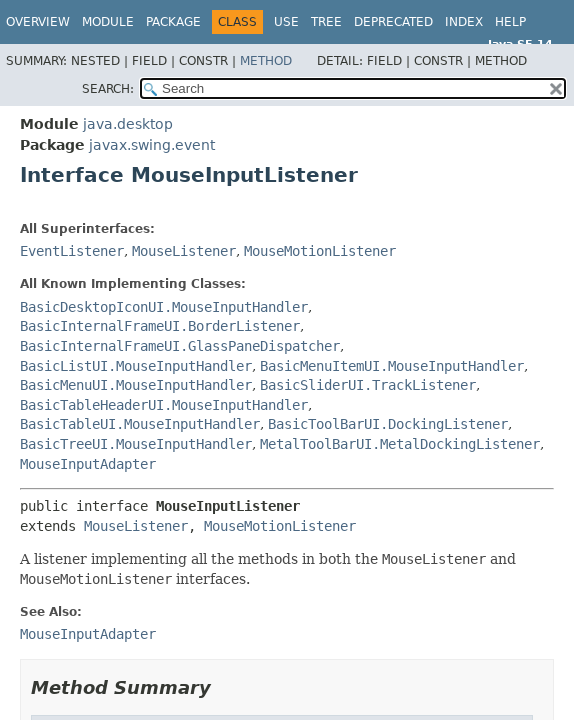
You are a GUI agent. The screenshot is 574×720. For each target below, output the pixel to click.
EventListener (72, 251)
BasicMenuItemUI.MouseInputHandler (392, 366)
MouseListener (184, 251)
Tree (326, 22)
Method (266, 61)
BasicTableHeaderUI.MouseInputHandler (164, 405)
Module (108, 22)
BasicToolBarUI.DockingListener (388, 424)
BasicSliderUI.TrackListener (368, 385)
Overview (38, 22)
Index (464, 22)
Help (510, 22)
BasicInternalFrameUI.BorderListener (160, 326)
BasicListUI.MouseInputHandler (136, 366)
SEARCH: (108, 89)
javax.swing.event (152, 145)
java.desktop (128, 124)
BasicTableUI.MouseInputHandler (140, 424)
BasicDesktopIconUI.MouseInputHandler (164, 307)
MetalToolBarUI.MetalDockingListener (400, 444)
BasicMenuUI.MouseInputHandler (136, 385)
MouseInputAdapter (88, 464)
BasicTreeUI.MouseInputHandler (136, 444)
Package (173, 22)
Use (286, 22)
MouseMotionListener (320, 251)
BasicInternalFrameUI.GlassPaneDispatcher (180, 346)
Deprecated (393, 22)
